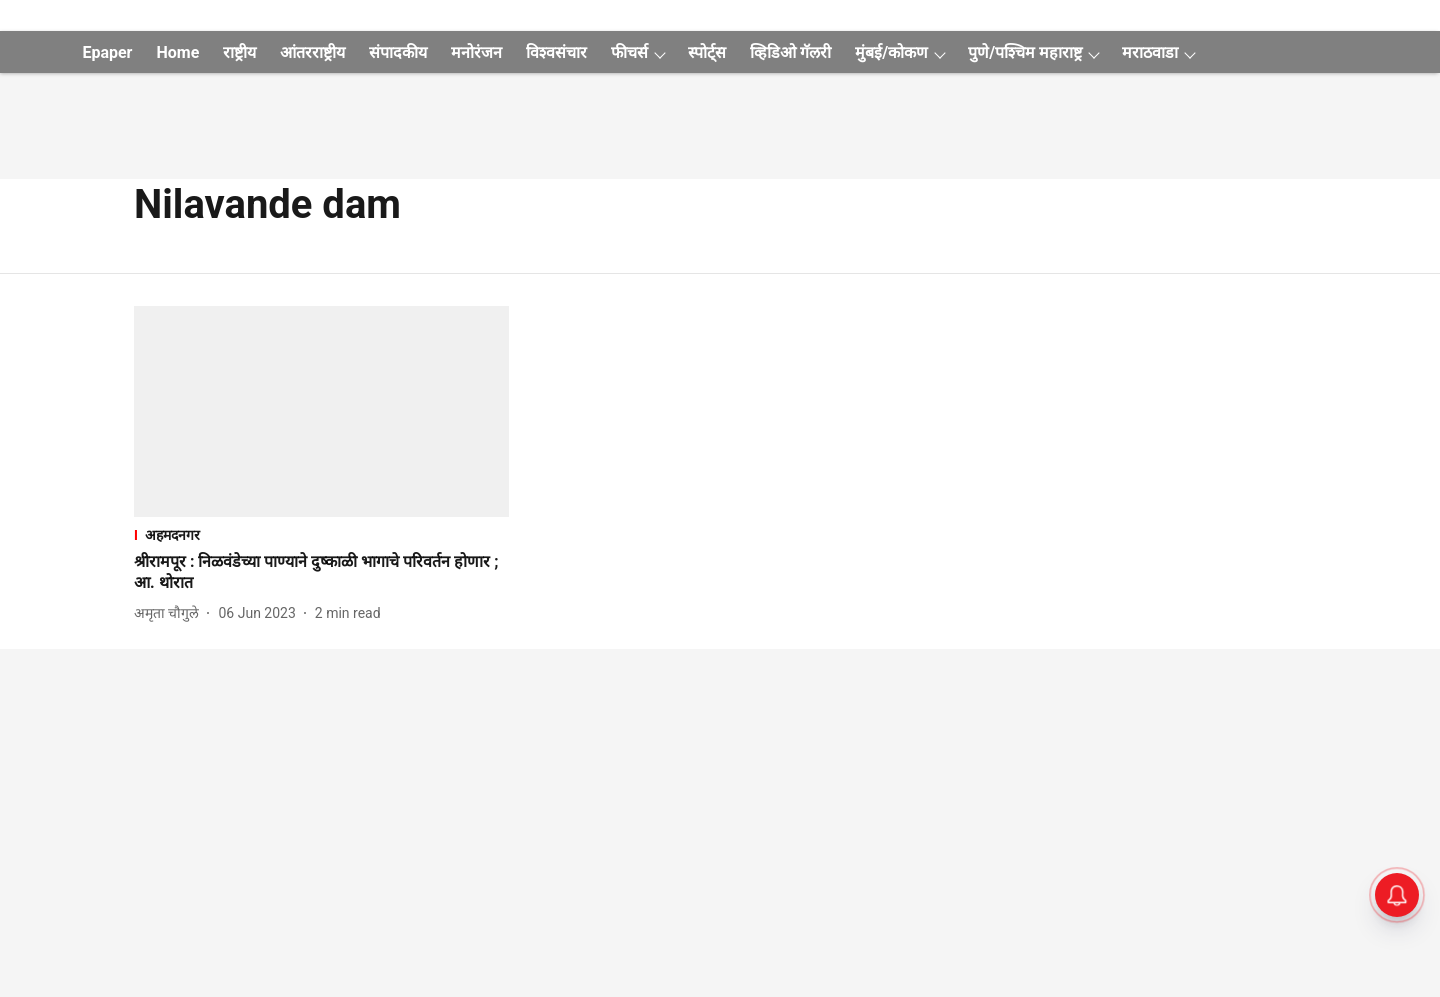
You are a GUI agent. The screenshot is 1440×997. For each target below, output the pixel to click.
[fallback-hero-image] (321, 411)
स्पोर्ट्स (707, 52)
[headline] (321, 573)
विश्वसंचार (556, 52)
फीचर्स (629, 52)
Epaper (107, 52)
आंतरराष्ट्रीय (312, 52)
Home (177, 52)
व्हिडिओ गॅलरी (790, 52)
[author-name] (170, 613)
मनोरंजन (476, 52)
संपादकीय (398, 52)
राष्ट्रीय (239, 52)
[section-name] (321, 534)
